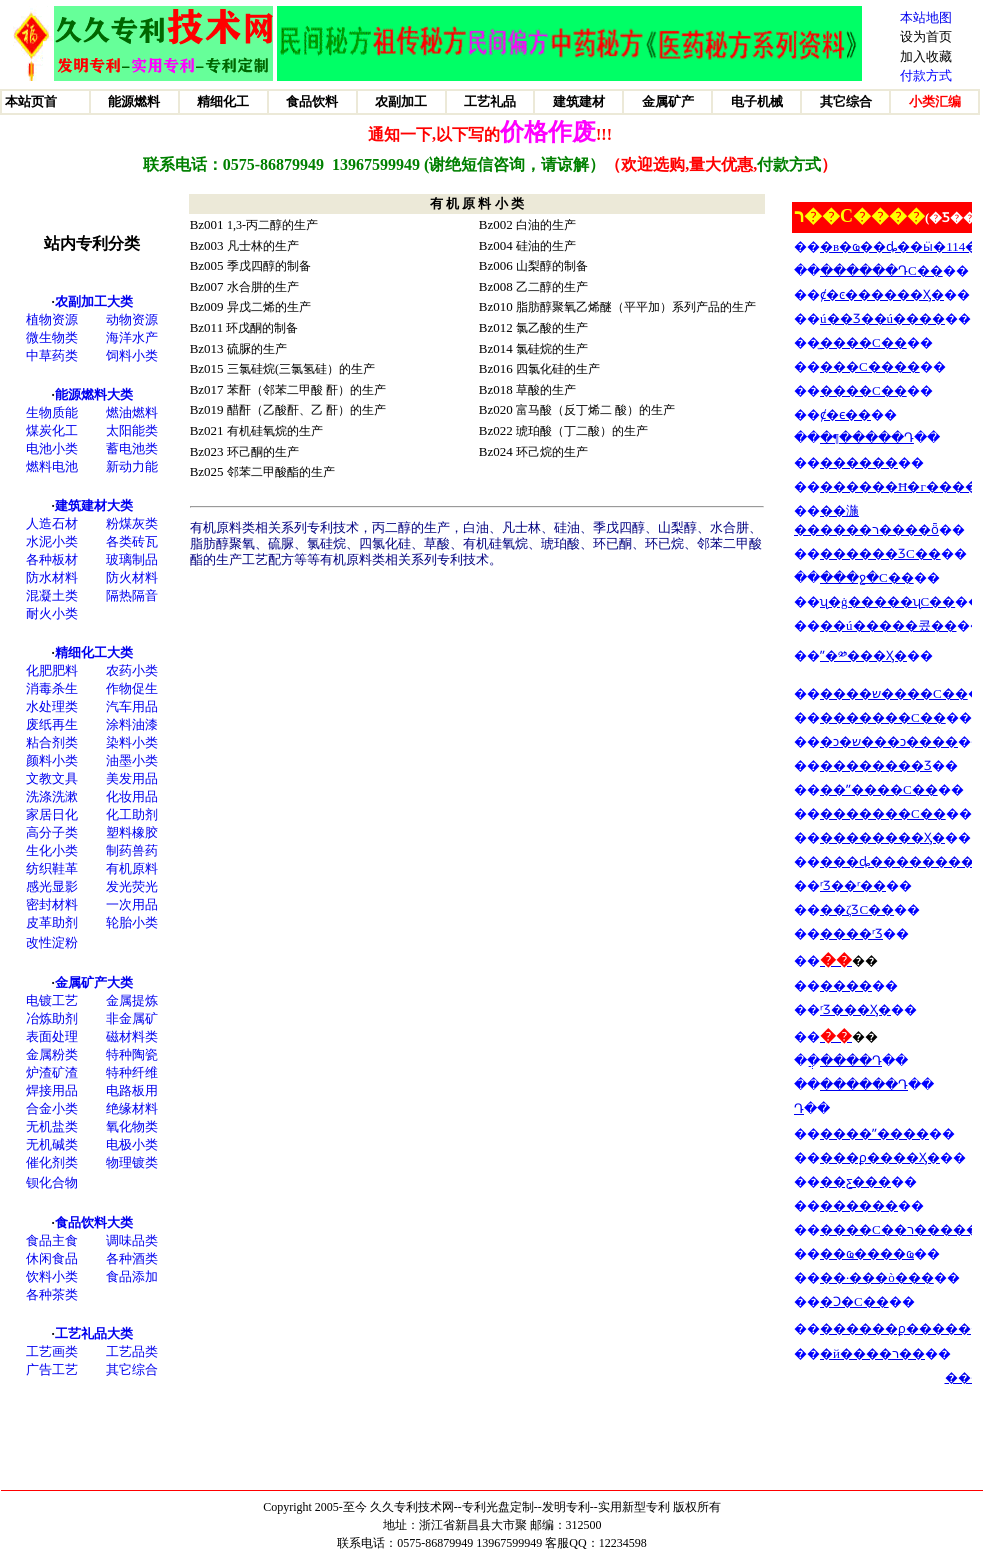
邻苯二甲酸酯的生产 (281, 472)
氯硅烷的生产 (552, 349)
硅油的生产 (546, 246)
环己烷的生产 (552, 452)
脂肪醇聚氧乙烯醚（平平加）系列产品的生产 (636, 307)
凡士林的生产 (263, 246)
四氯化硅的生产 (558, 369)
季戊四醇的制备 (269, 266)
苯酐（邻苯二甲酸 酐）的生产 (306, 390)
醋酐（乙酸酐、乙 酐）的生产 (306, 410)
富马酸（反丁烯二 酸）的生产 (595, 410)
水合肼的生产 (263, 287)
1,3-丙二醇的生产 (272, 225)
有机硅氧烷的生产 (275, 431)
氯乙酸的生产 (552, 328)
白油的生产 (546, 225)
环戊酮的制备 (262, 328)
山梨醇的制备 (552, 266)
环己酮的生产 (263, 452)
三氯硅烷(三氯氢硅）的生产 (301, 369)
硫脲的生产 (257, 349)
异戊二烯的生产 (269, 307)
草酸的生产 (546, 390)
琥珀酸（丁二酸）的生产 (582, 431)
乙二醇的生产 (552, 287)
